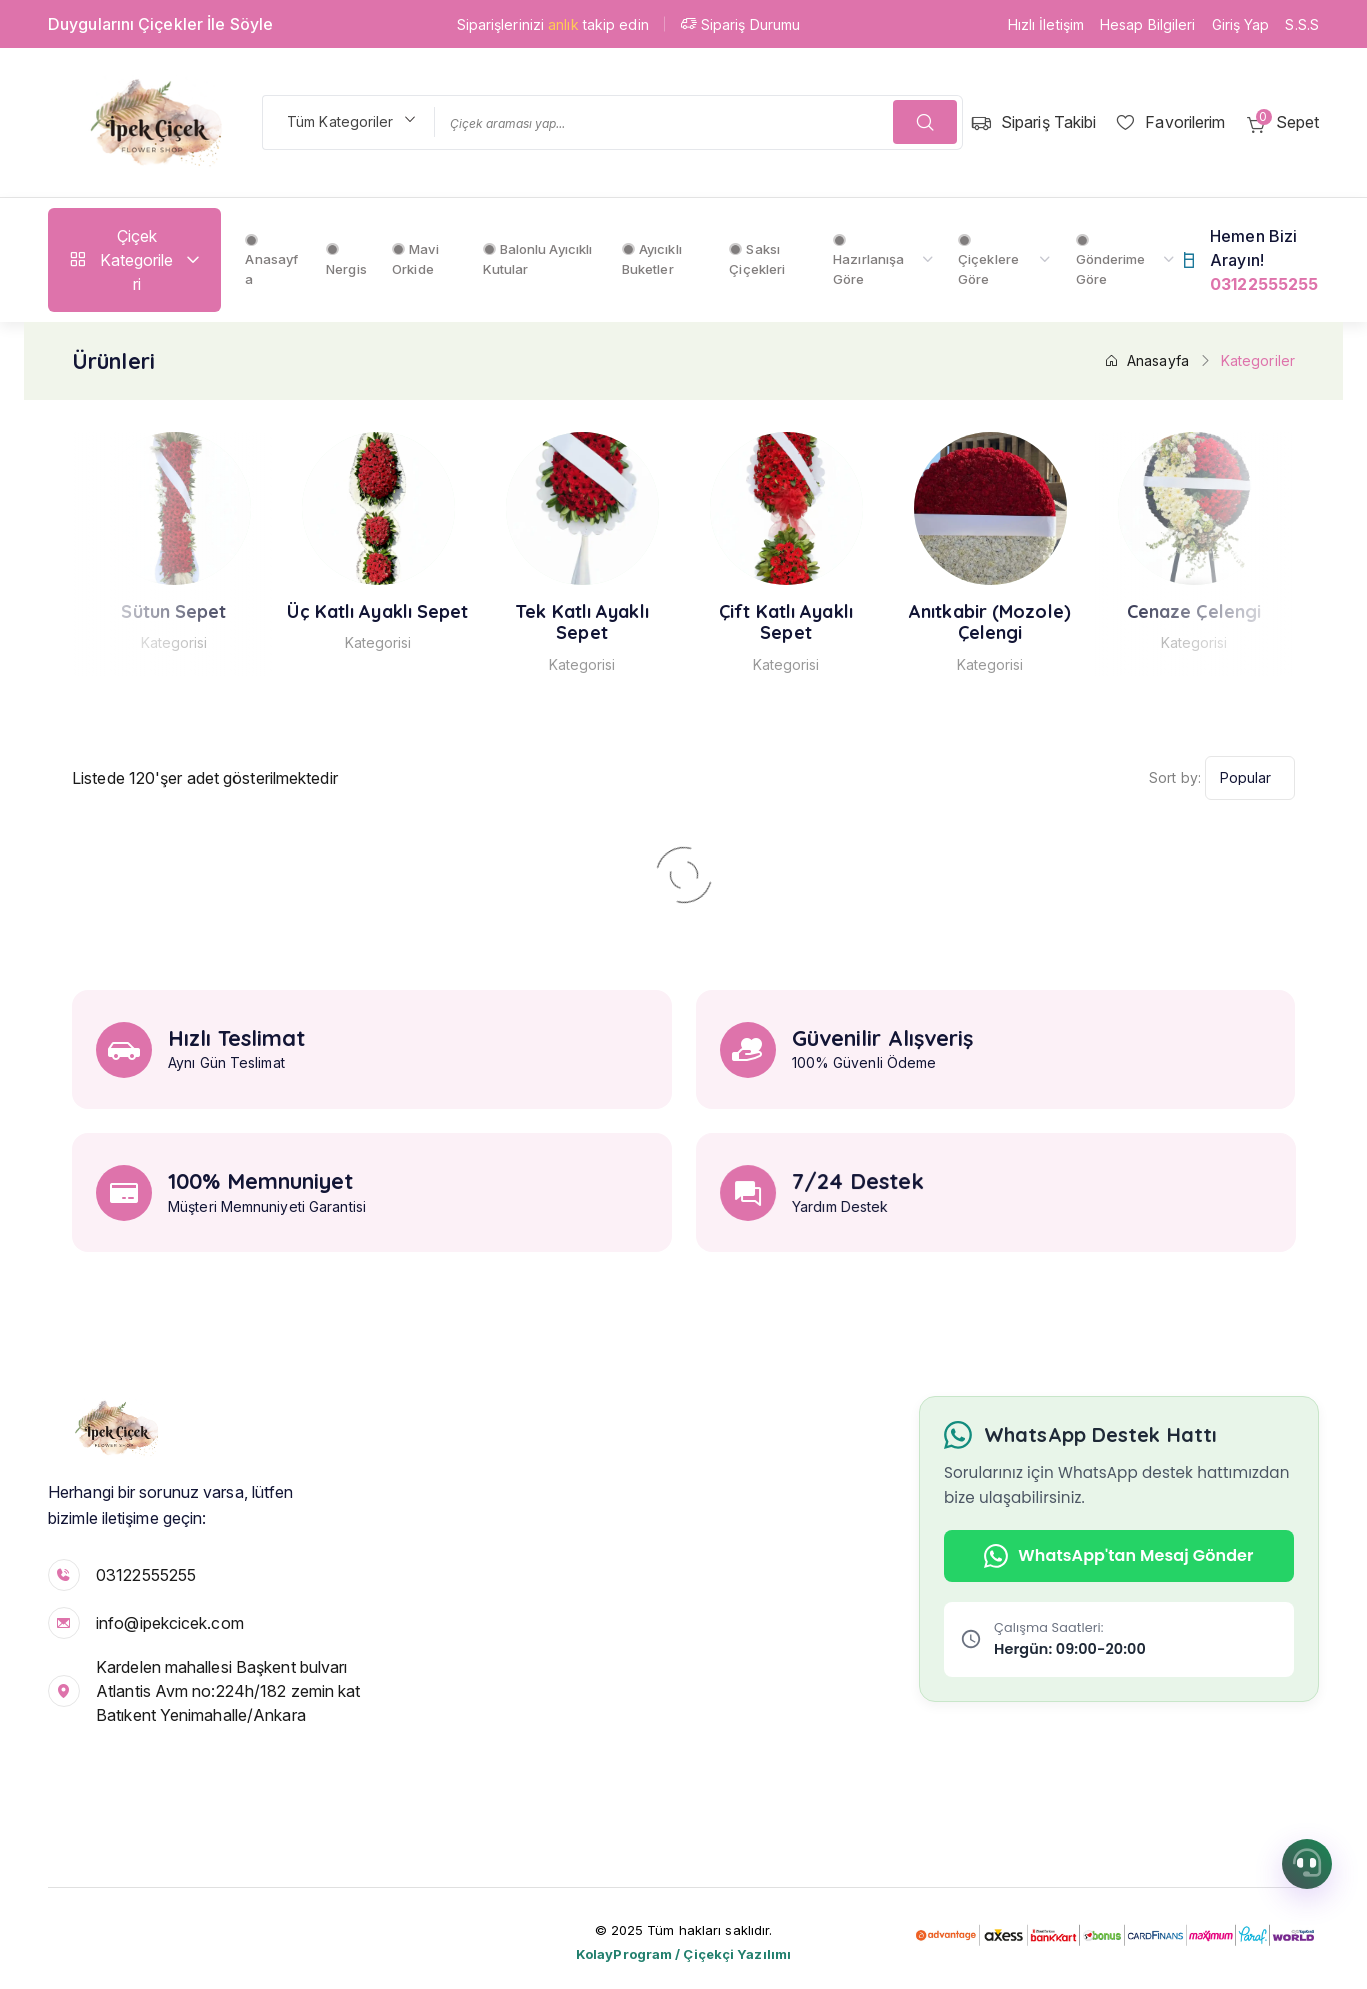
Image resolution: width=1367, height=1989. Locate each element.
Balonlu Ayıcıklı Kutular (538, 259)
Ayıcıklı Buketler (652, 259)
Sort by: (1175, 777)
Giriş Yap (1241, 24)
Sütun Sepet (214, 612)
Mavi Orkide (415, 259)
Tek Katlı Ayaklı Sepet (623, 622)
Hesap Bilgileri (1148, 24)
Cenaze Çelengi (1234, 612)
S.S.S (1302, 24)
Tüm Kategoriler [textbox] (340, 121)
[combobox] (348, 122)
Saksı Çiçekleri (757, 259)
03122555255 (146, 1575)
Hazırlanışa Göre (868, 260)
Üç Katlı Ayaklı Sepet (418, 612)
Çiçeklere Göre (988, 260)
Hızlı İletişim (1046, 24)
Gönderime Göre (1111, 260)
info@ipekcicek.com (170, 1623)
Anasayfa (271, 260)
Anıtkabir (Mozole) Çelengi (1030, 622)
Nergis (346, 260)
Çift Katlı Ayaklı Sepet (826, 622)
